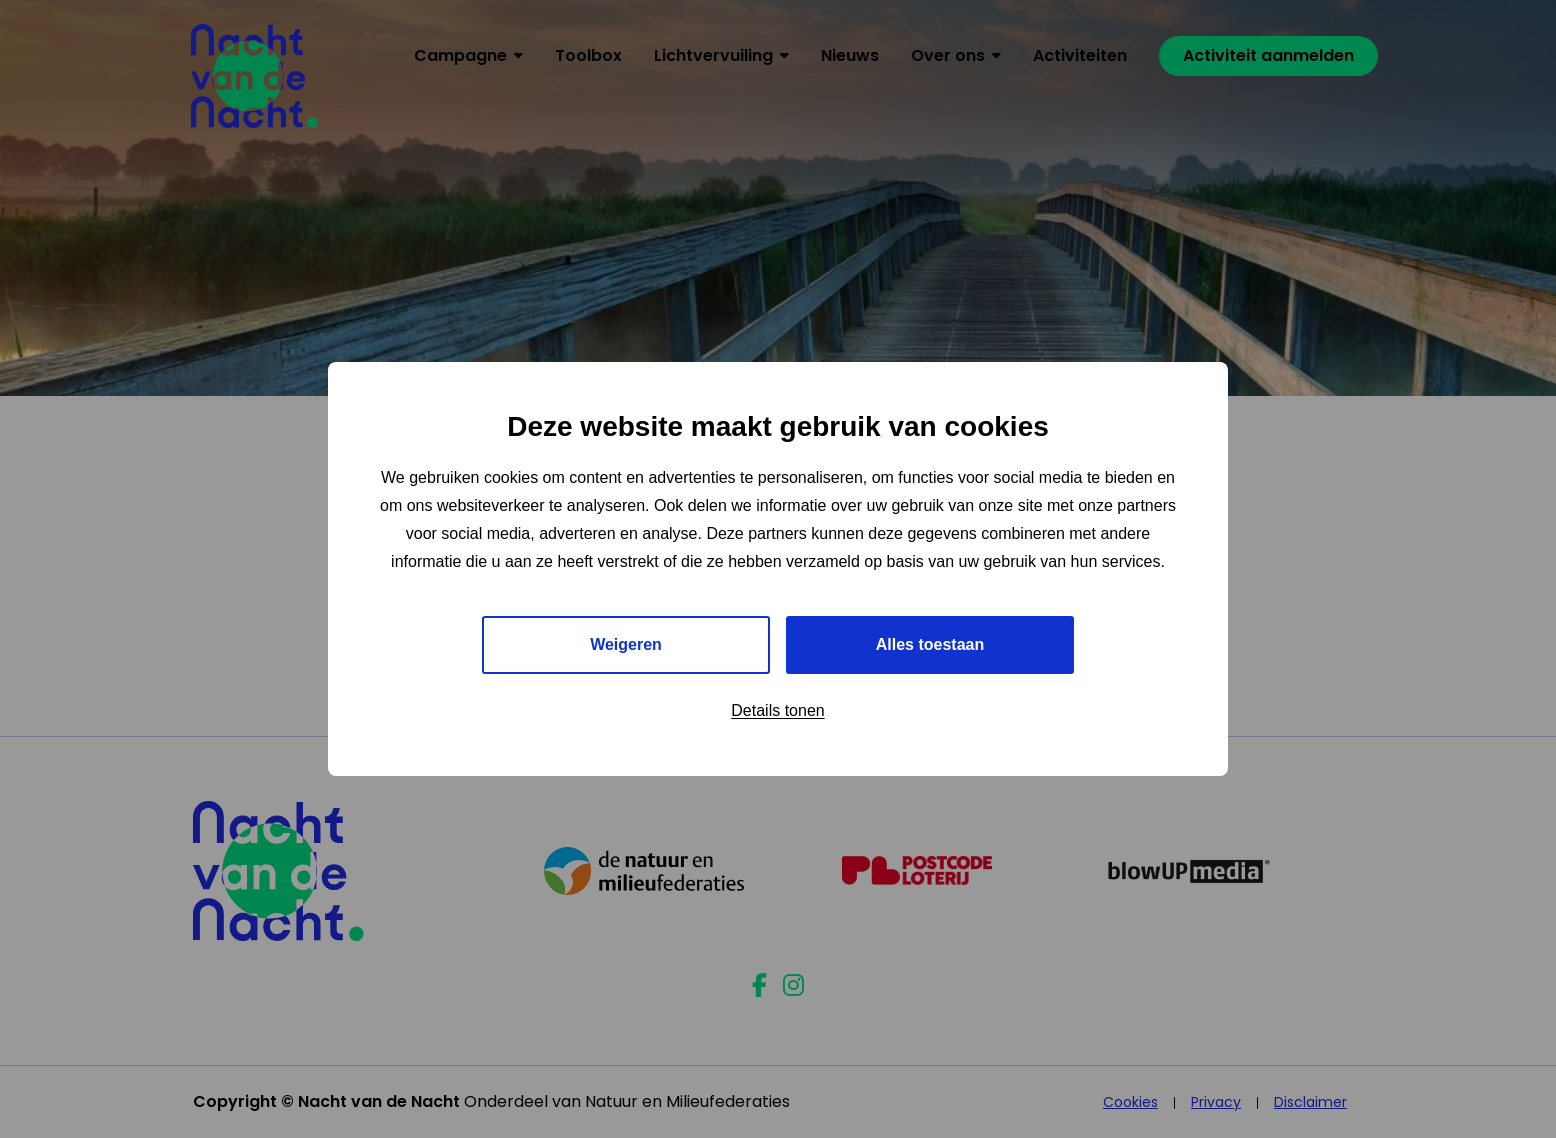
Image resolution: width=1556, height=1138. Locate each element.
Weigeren (626, 644)
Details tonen (777, 710)
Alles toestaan (930, 644)
